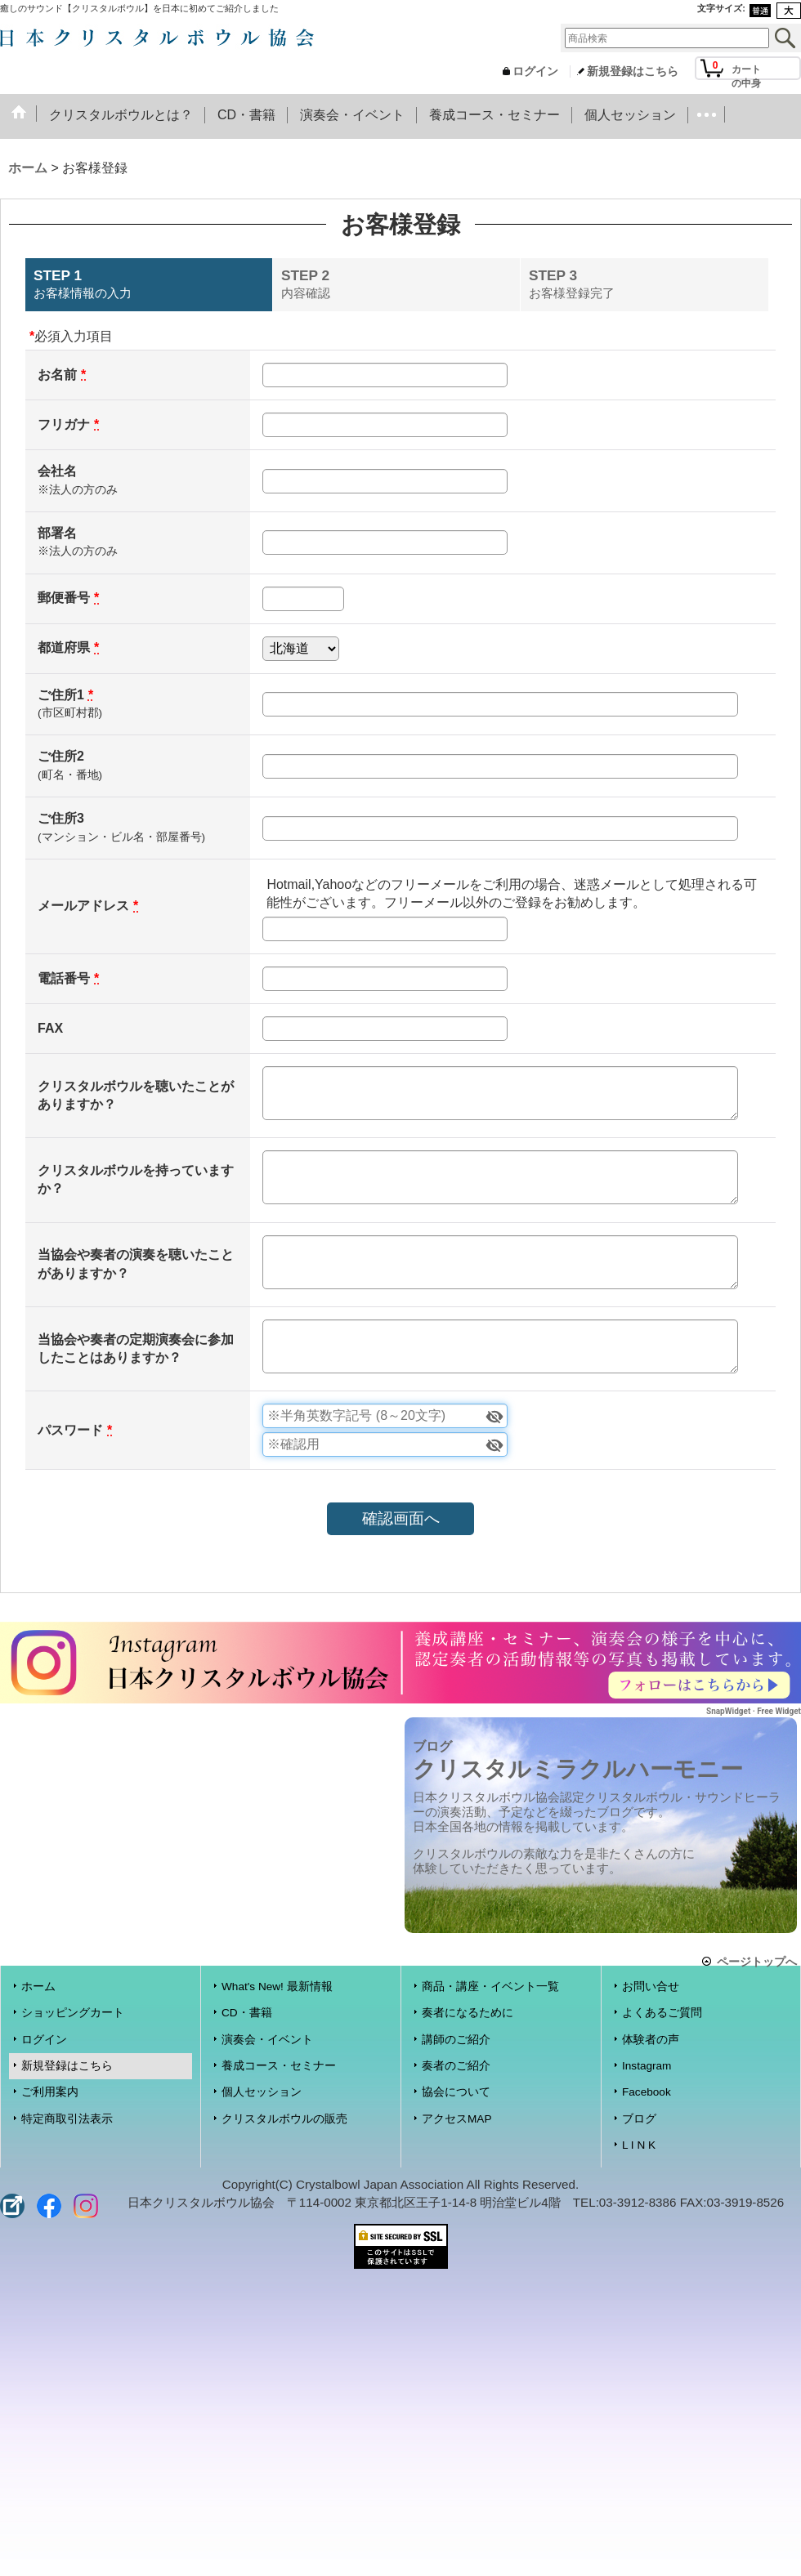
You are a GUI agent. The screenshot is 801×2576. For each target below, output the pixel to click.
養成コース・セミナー (279, 2066)
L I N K (639, 2145)
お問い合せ (650, 1986)
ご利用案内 (49, 2092)
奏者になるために (467, 2013)
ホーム (38, 1986)
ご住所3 (61, 818)
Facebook (646, 2092)
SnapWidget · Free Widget (753, 1711)
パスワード (70, 1430)
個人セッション (262, 2092)
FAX (50, 1028)
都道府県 (64, 647)
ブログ (639, 2119)
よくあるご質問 (662, 2013)
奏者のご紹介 (456, 2066)
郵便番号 (64, 598)
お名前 (57, 375)
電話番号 (64, 978)
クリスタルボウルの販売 (284, 2119)
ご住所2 (61, 756)
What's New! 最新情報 (277, 1986)
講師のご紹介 (456, 2040)
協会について (456, 2092)
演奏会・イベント (267, 2040)
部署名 (57, 533)
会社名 (57, 471)
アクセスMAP (456, 2119)
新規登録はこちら (632, 71)
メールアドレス (83, 906)
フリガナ (64, 424)
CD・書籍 (247, 2013)
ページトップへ (757, 1961)
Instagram (646, 2066)
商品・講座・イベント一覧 (490, 1986)
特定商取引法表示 (67, 2119)
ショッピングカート (72, 2013)
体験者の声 (650, 2040)
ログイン (535, 71)
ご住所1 (61, 695)
